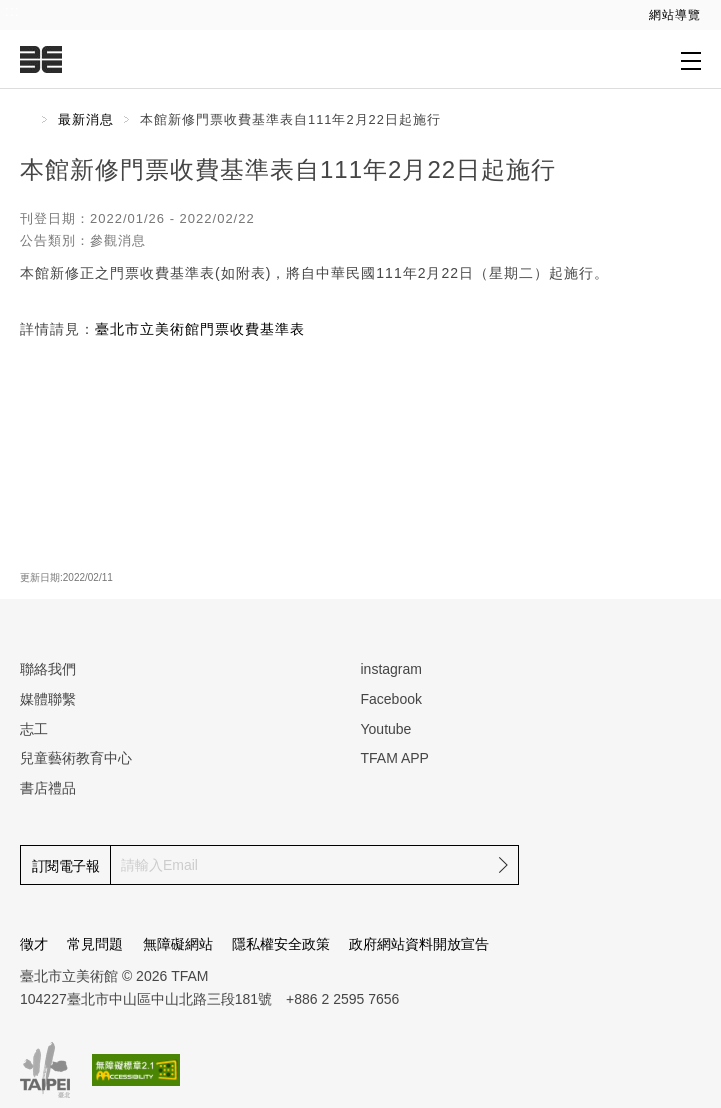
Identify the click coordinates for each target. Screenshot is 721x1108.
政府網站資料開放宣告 (419, 944)
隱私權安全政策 (281, 944)
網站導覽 (675, 15)
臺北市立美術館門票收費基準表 (200, 329)
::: (12, 11)
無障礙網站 (178, 944)
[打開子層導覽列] (691, 60)
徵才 (34, 944)
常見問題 (95, 944)
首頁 (26, 119)
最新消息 (86, 119)
